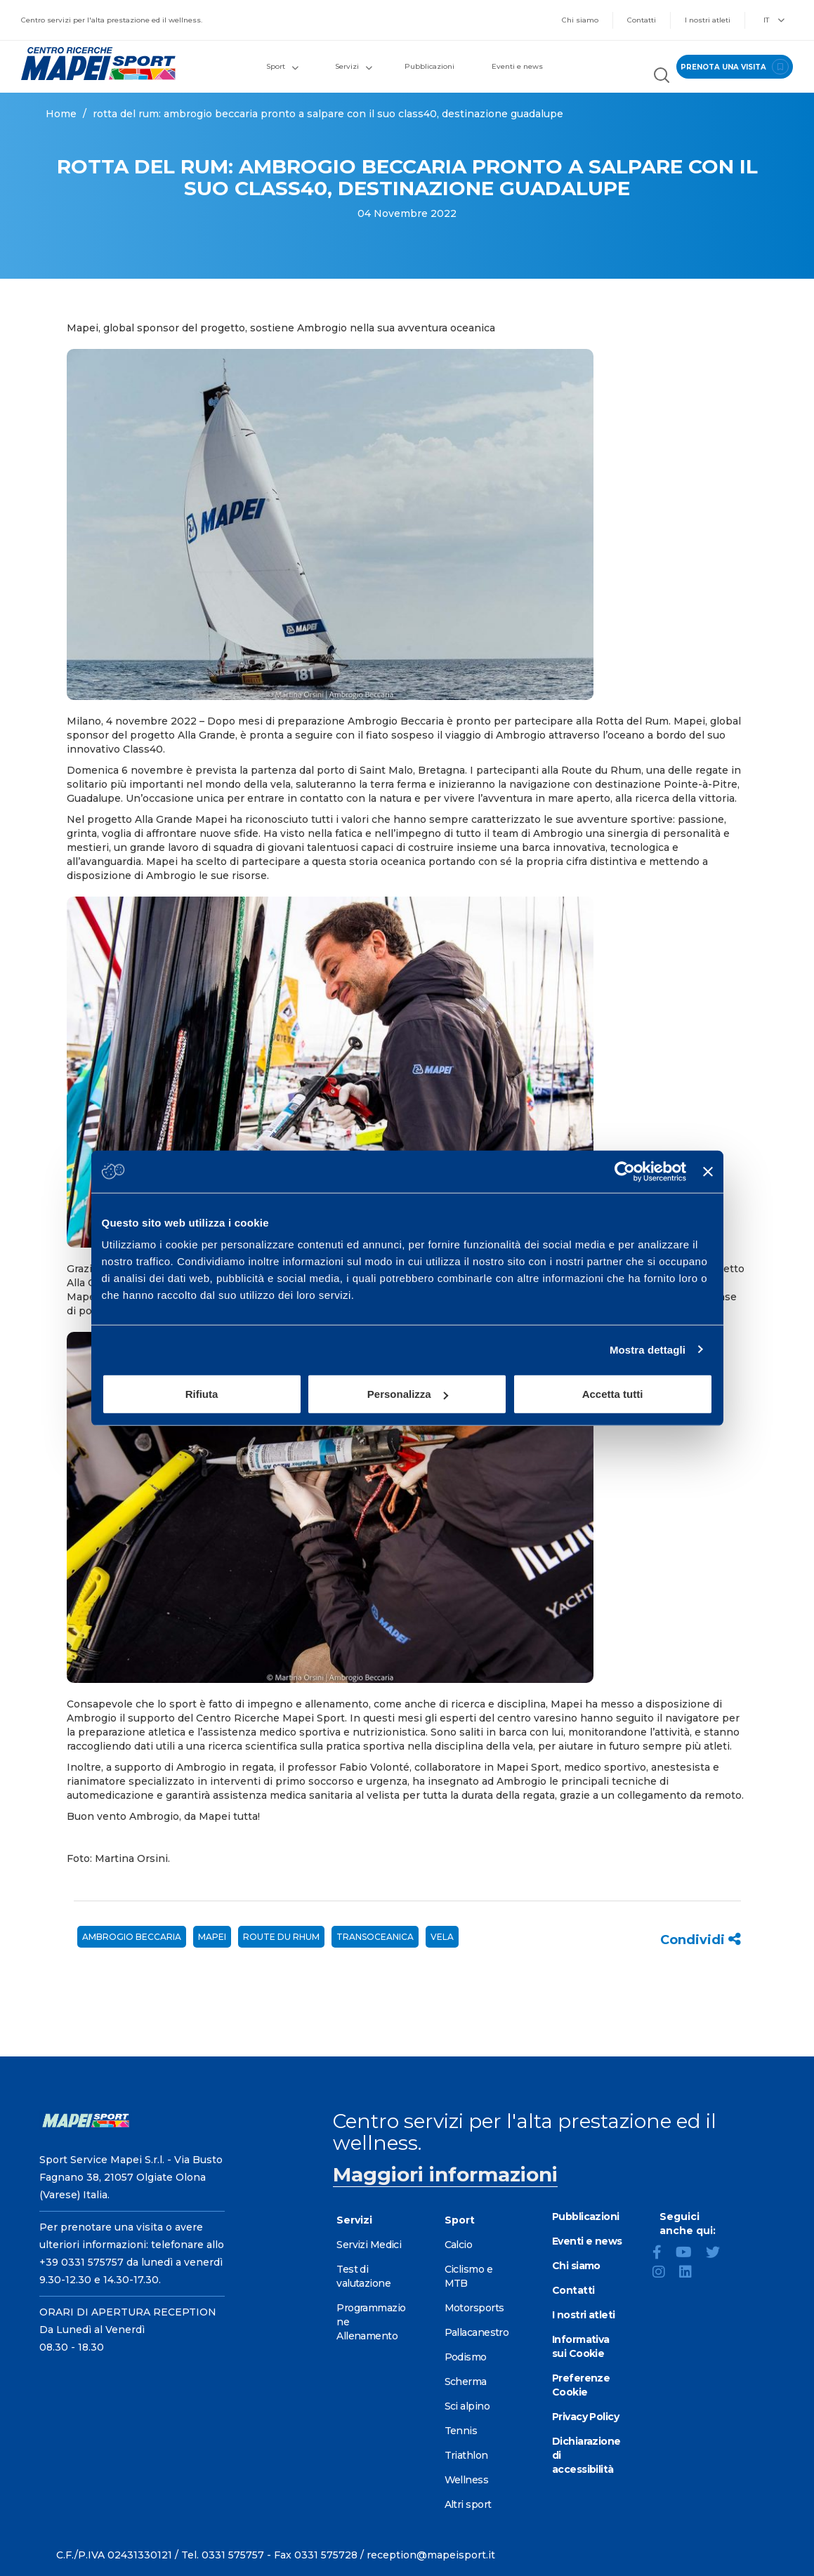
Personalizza (407, 1394)
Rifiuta (201, 1394)
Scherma (466, 2381)
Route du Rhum (281, 1936)
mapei (212, 1936)
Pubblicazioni (429, 66)
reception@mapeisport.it (431, 2555)
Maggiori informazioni (445, 2174)
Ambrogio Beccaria (131, 1936)
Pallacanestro (477, 2332)
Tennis (461, 2430)
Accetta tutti (612, 1394)
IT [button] (774, 20)
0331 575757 (233, 2555)
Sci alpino (467, 2406)
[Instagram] (664, 2273)
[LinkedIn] (691, 2273)
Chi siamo (580, 20)
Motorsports (474, 2307)
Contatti (641, 20)
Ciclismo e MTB (468, 2276)
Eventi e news (517, 66)
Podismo (466, 2357)
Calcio (459, 2244)
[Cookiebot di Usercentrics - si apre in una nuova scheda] (624, 1171)
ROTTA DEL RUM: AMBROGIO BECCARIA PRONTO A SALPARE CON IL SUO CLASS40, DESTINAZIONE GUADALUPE (328, 113)
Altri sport (468, 2504)
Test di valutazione (363, 2276)
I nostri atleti (707, 20)
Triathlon (466, 2455)
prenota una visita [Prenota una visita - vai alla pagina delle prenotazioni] (735, 66)
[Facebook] (662, 2253)
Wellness (467, 2479)
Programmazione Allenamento (370, 2321)
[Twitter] (718, 2253)
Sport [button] (282, 66)
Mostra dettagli (647, 1349)
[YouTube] (689, 2253)
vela (442, 1936)
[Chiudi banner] (708, 1171)
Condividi (700, 1940)
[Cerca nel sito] (661, 76)
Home (61, 113)
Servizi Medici (368, 2244)
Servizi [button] (353, 66)
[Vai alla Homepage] (102, 63)
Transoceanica (375, 1936)
